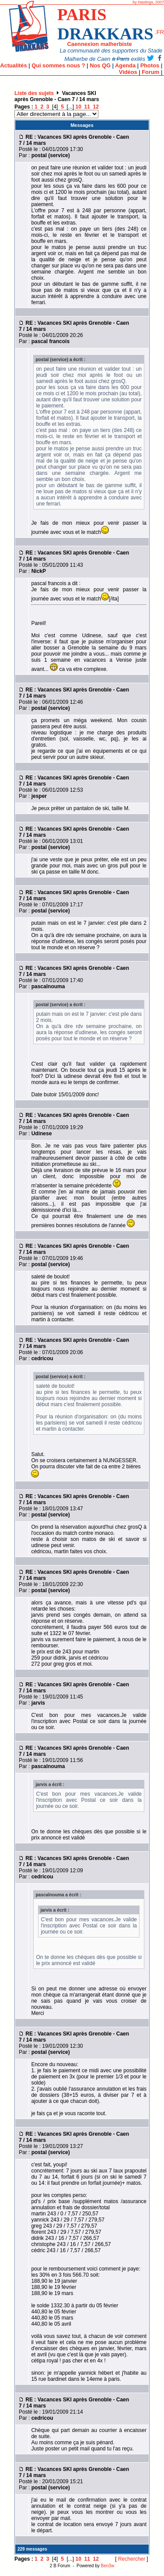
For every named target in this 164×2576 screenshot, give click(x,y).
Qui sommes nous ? (58, 65)
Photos (149, 65)
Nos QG (100, 65)
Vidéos (128, 72)
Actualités (13, 65)
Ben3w (108, 2565)
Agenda (125, 65)
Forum (150, 72)
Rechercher (131, 2559)
